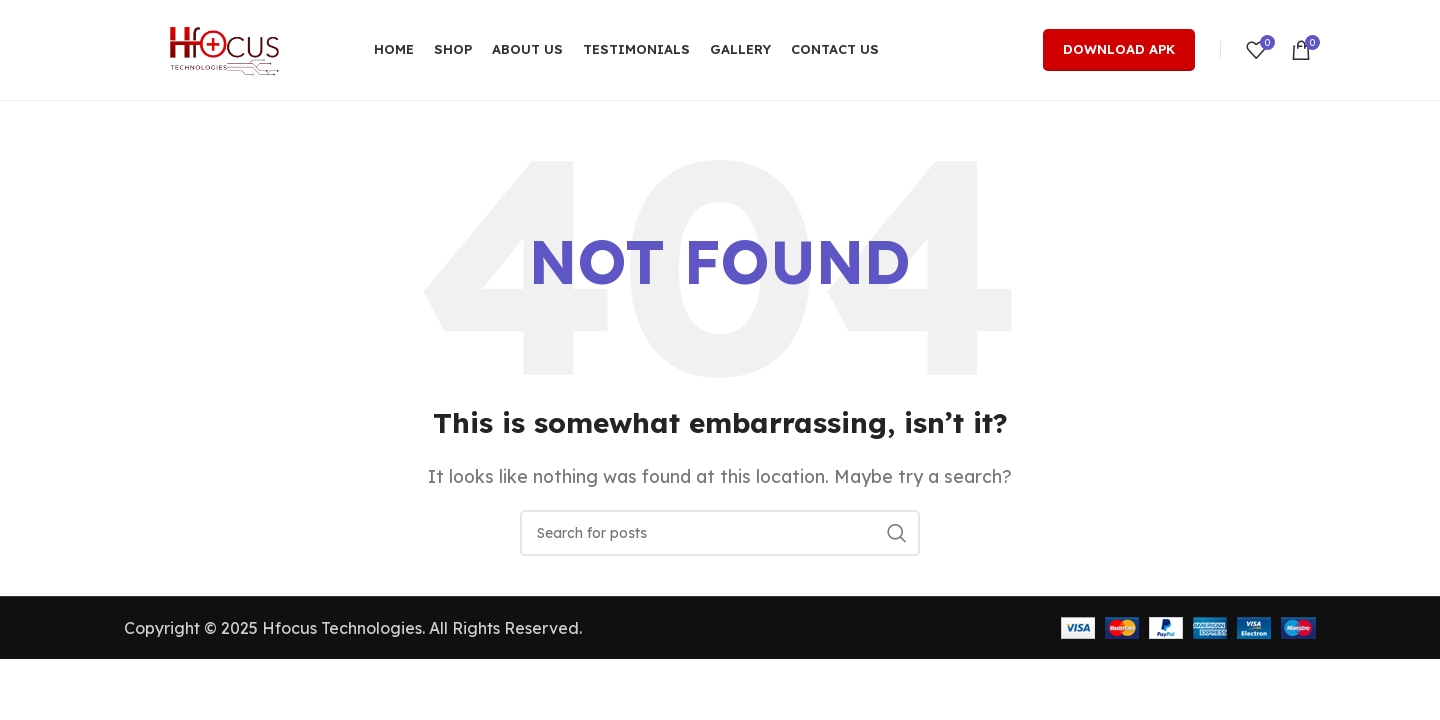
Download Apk (1119, 49)
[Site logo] (224, 48)
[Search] (720, 533)
